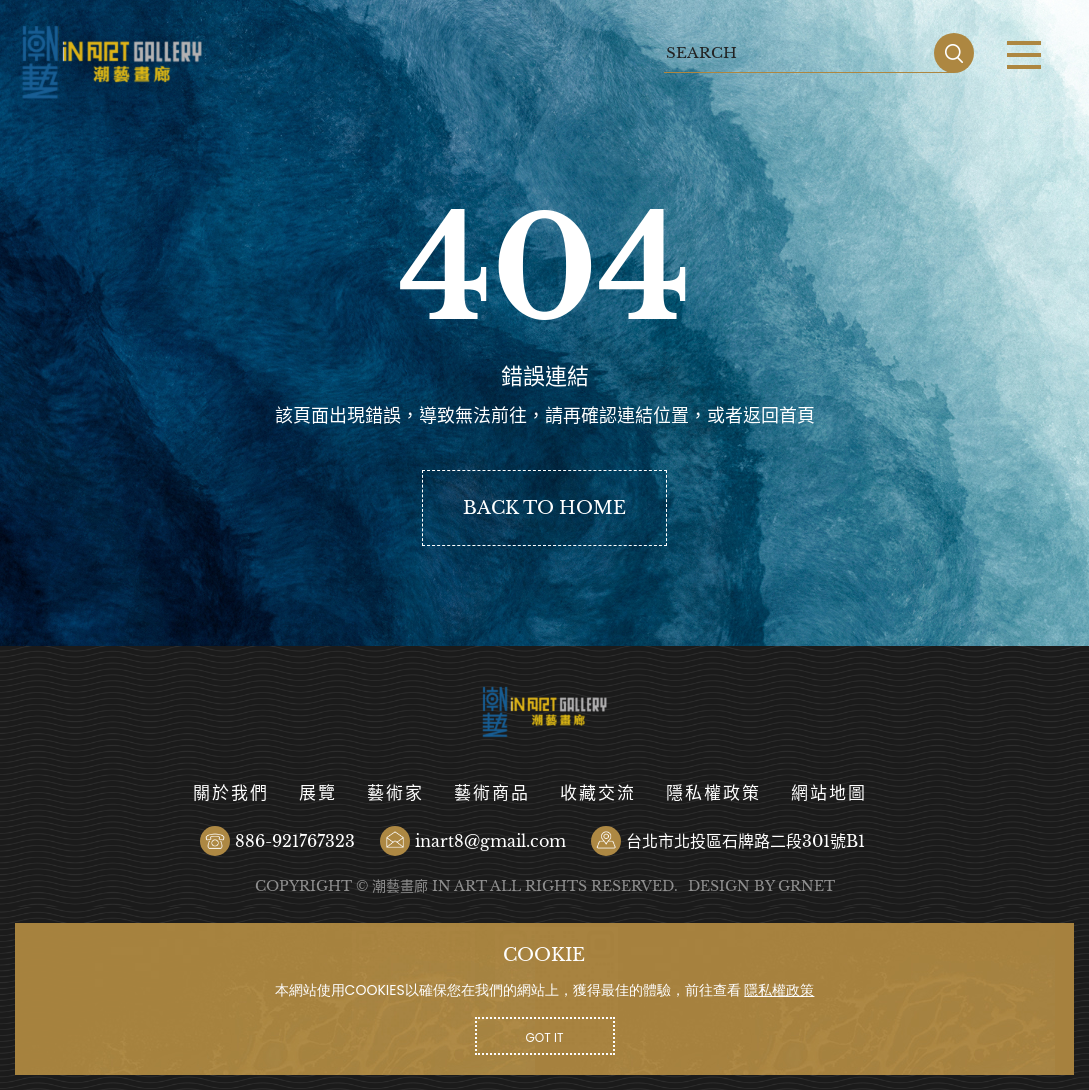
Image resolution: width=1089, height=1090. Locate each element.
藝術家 (395, 793)
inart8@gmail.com (490, 841)
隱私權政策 (713, 793)
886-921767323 (295, 841)
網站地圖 (829, 793)
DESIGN (719, 886)
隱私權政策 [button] (779, 990)
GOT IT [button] (545, 1037)
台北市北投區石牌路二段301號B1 (745, 841)
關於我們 (231, 793)
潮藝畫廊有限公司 (112, 62)
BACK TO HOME (544, 508)
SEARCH (954, 53)
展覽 (318, 793)
